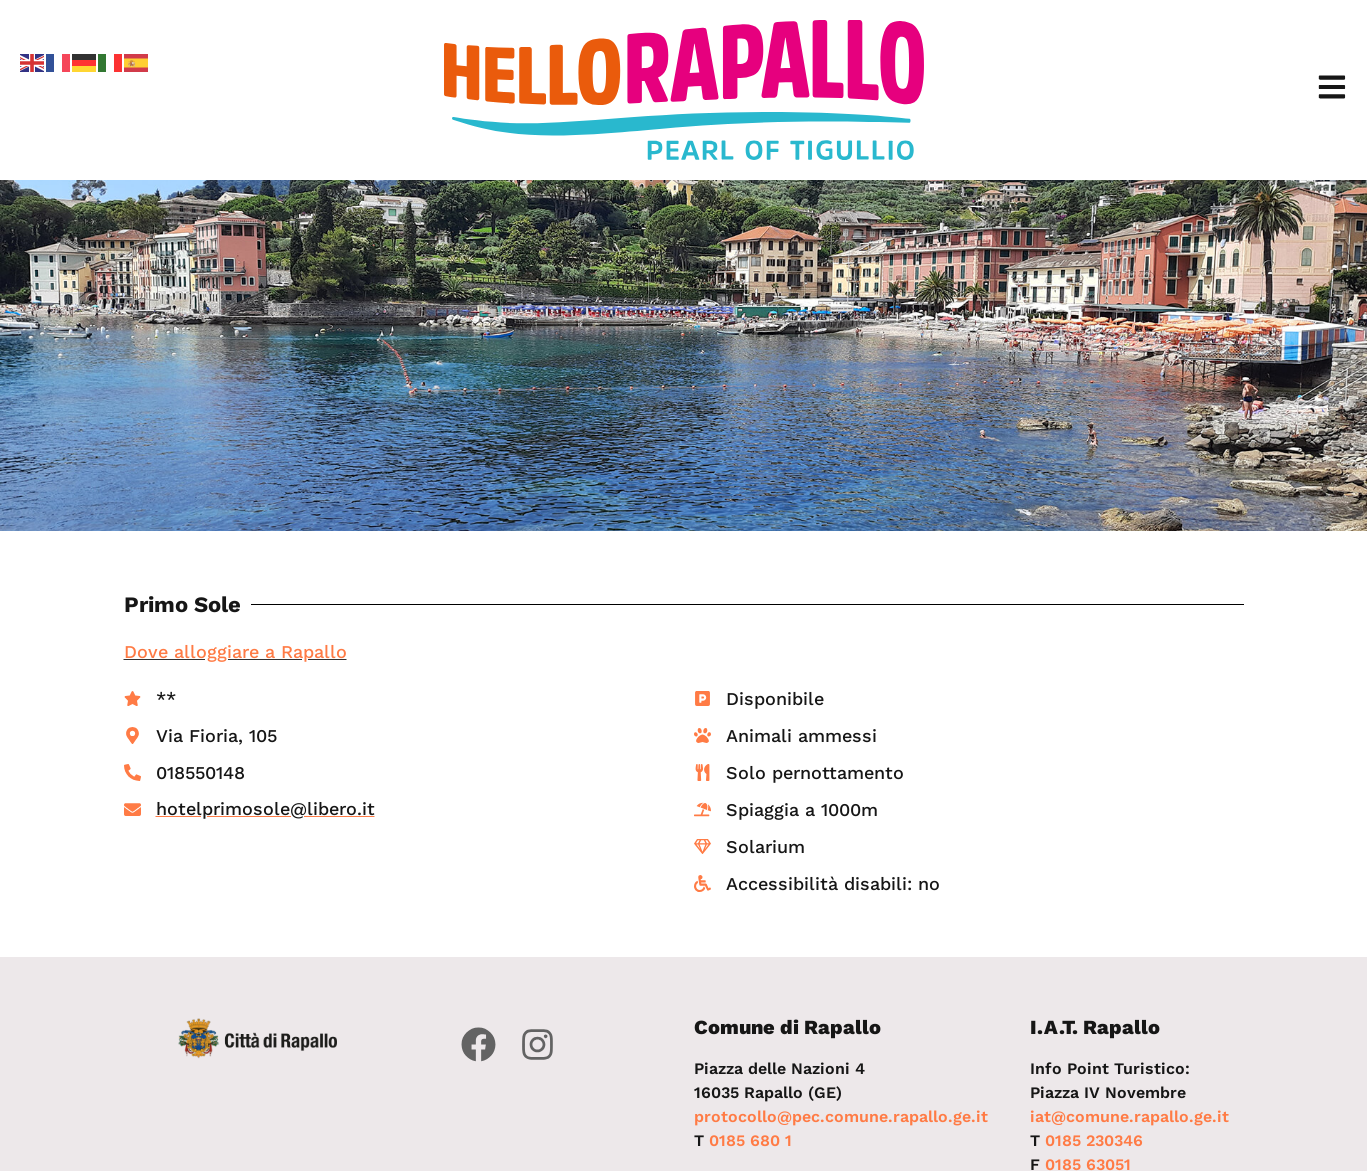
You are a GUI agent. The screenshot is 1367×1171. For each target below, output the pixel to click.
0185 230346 (1094, 1140)
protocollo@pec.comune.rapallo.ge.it (841, 1116)
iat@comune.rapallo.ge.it (1129, 1116)
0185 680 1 (750, 1140)
